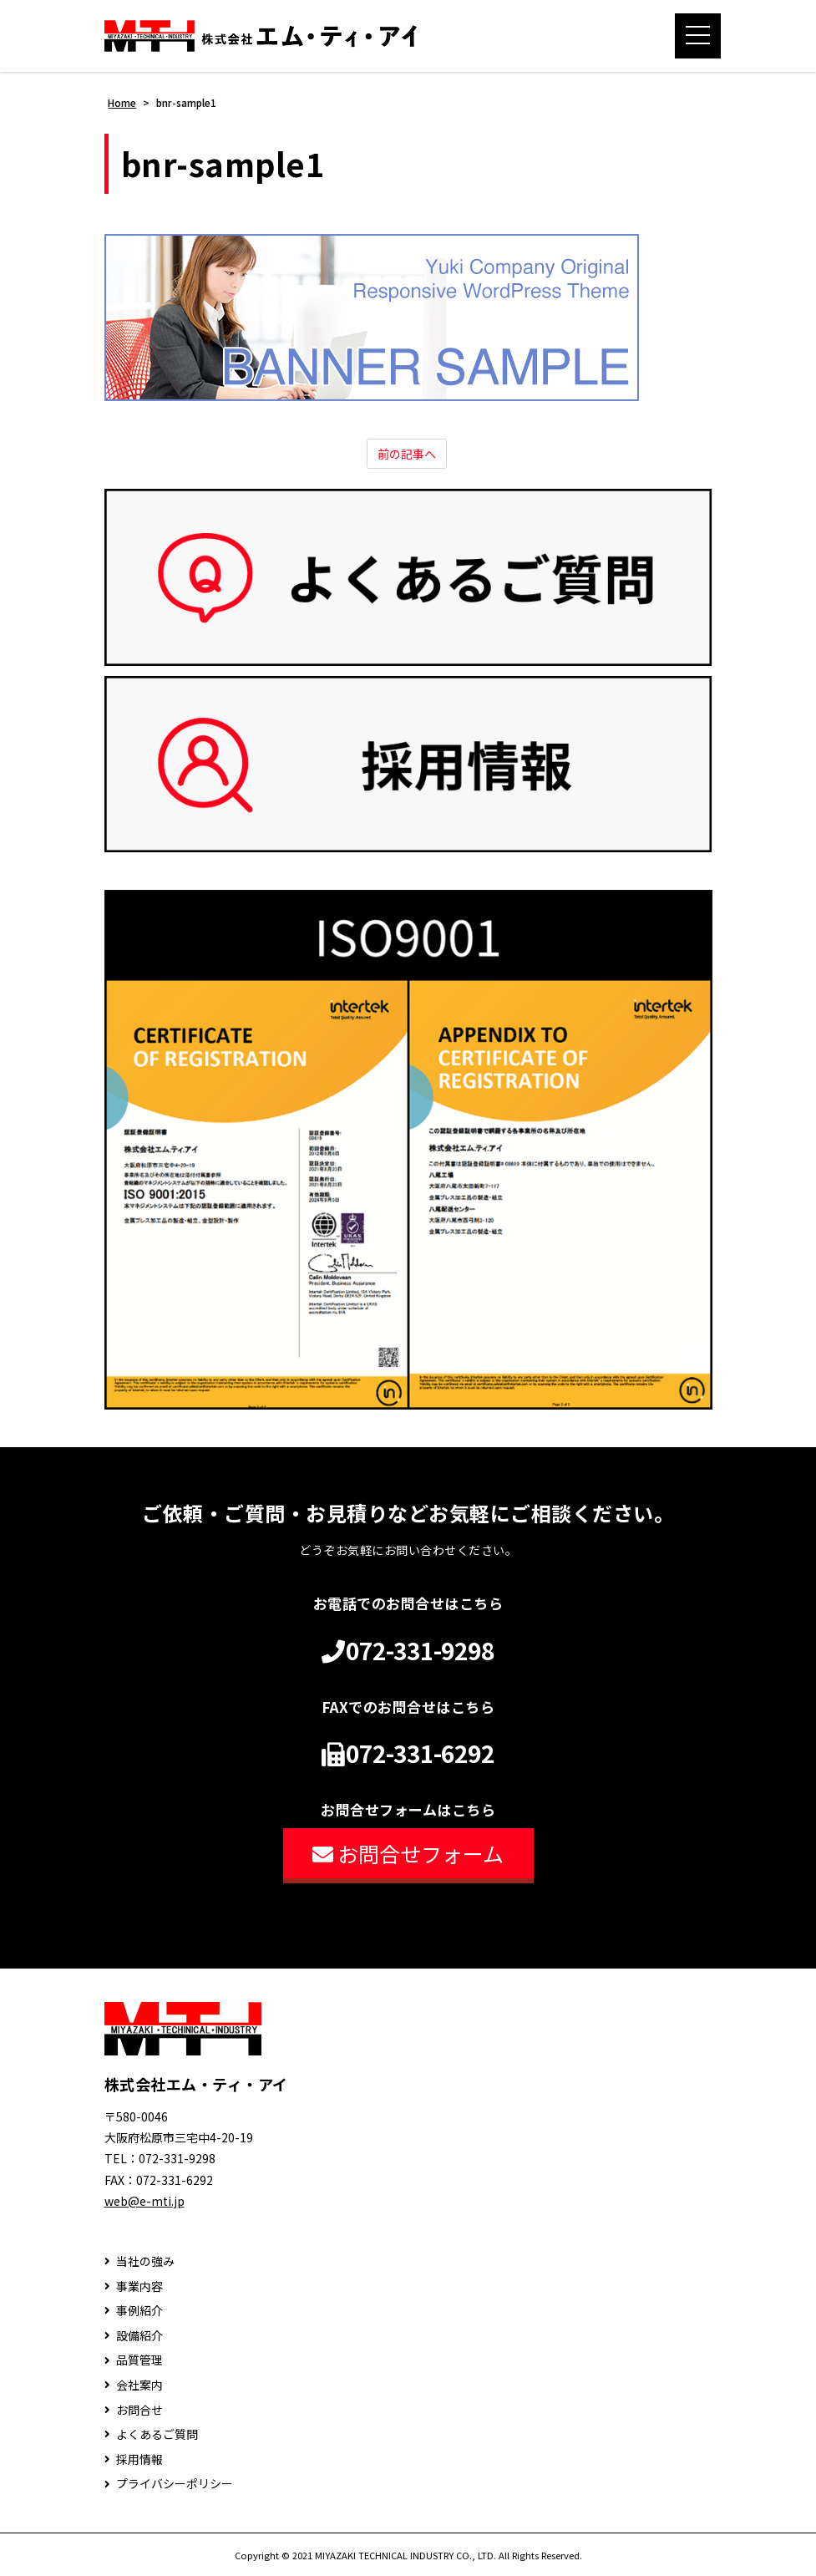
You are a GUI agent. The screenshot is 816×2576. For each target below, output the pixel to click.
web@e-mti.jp (144, 2200)
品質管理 (139, 2360)
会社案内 (139, 2385)
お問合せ (139, 2410)
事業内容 (139, 2286)
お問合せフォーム (408, 1853)
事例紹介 (139, 2311)
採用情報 (139, 2459)
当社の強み (145, 2261)
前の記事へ (407, 453)
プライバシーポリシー (174, 2484)
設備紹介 (139, 2336)
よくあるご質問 (157, 2434)
